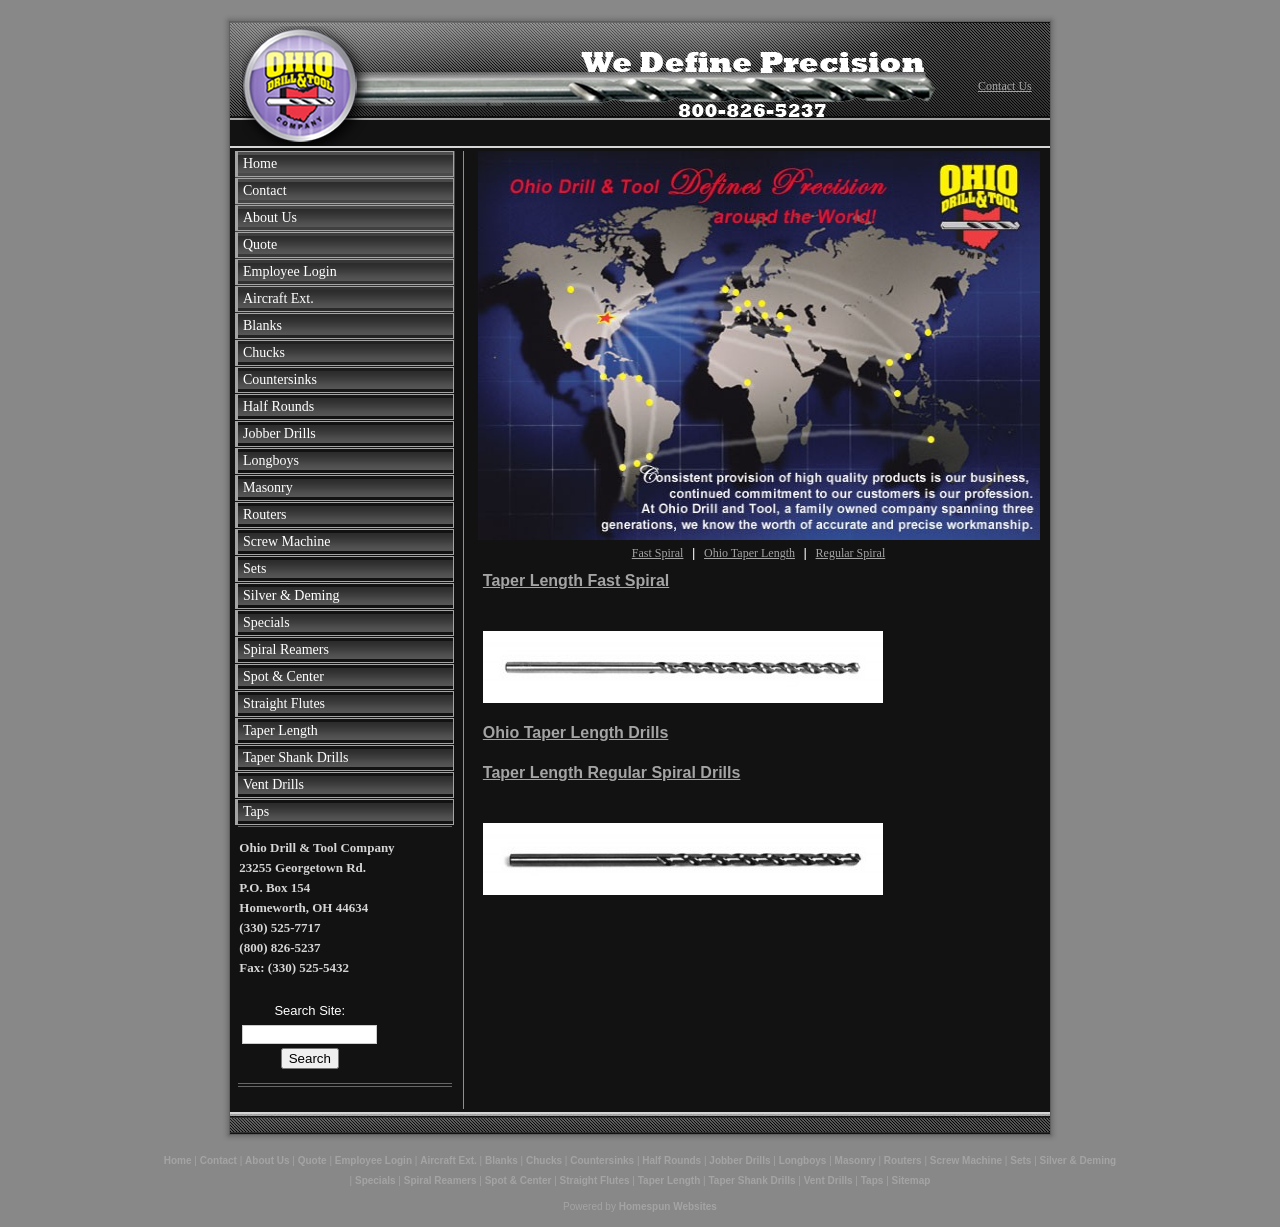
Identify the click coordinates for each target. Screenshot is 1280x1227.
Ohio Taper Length (749, 553)
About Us (270, 217)
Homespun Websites (668, 1206)
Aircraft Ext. (278, 298)
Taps (256, 811)
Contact (265, 190)
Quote (260, 244)
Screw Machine (286, 541)
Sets (254, 568)
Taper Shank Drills (296, 757)
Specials (266, 622)
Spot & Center (283, 676)
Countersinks (280, 379)
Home (260, 163)
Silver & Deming (291, 595)
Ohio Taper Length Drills (576, 732)
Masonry (268, 487)
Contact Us (1005, 86)
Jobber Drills (279, 433)
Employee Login (290, 271)
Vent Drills (273, 784)
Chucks (264, 352)
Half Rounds (278, 406)
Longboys (271, 460)
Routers (265, 514)
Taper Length (280, 730)
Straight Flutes (284, 703)
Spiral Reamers (286, 649)
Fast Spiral (658, 553)
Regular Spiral (851, 553)
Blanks (262, 325)
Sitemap (911, 1180)
